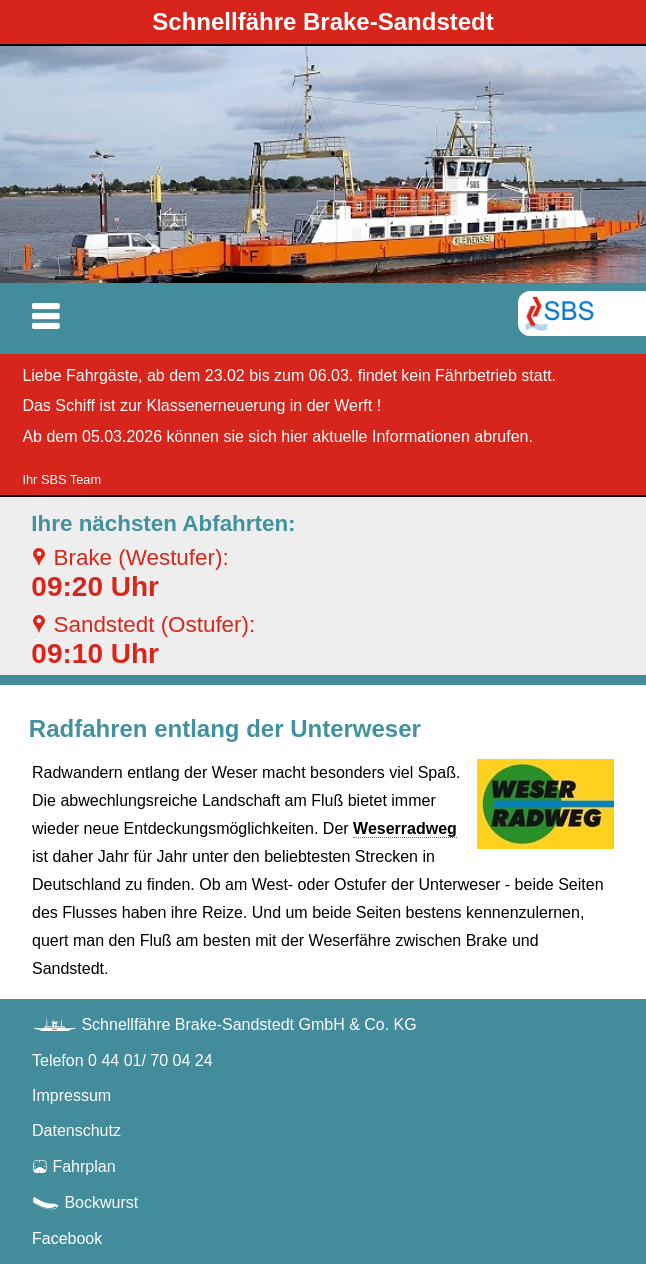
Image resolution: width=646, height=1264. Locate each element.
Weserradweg (405, 828)
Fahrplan (74, 1166)
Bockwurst (85, 1202)
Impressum (71, 1095)
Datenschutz (76, 1130)
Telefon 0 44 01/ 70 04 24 (122, 1060)
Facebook (67, 1238)
